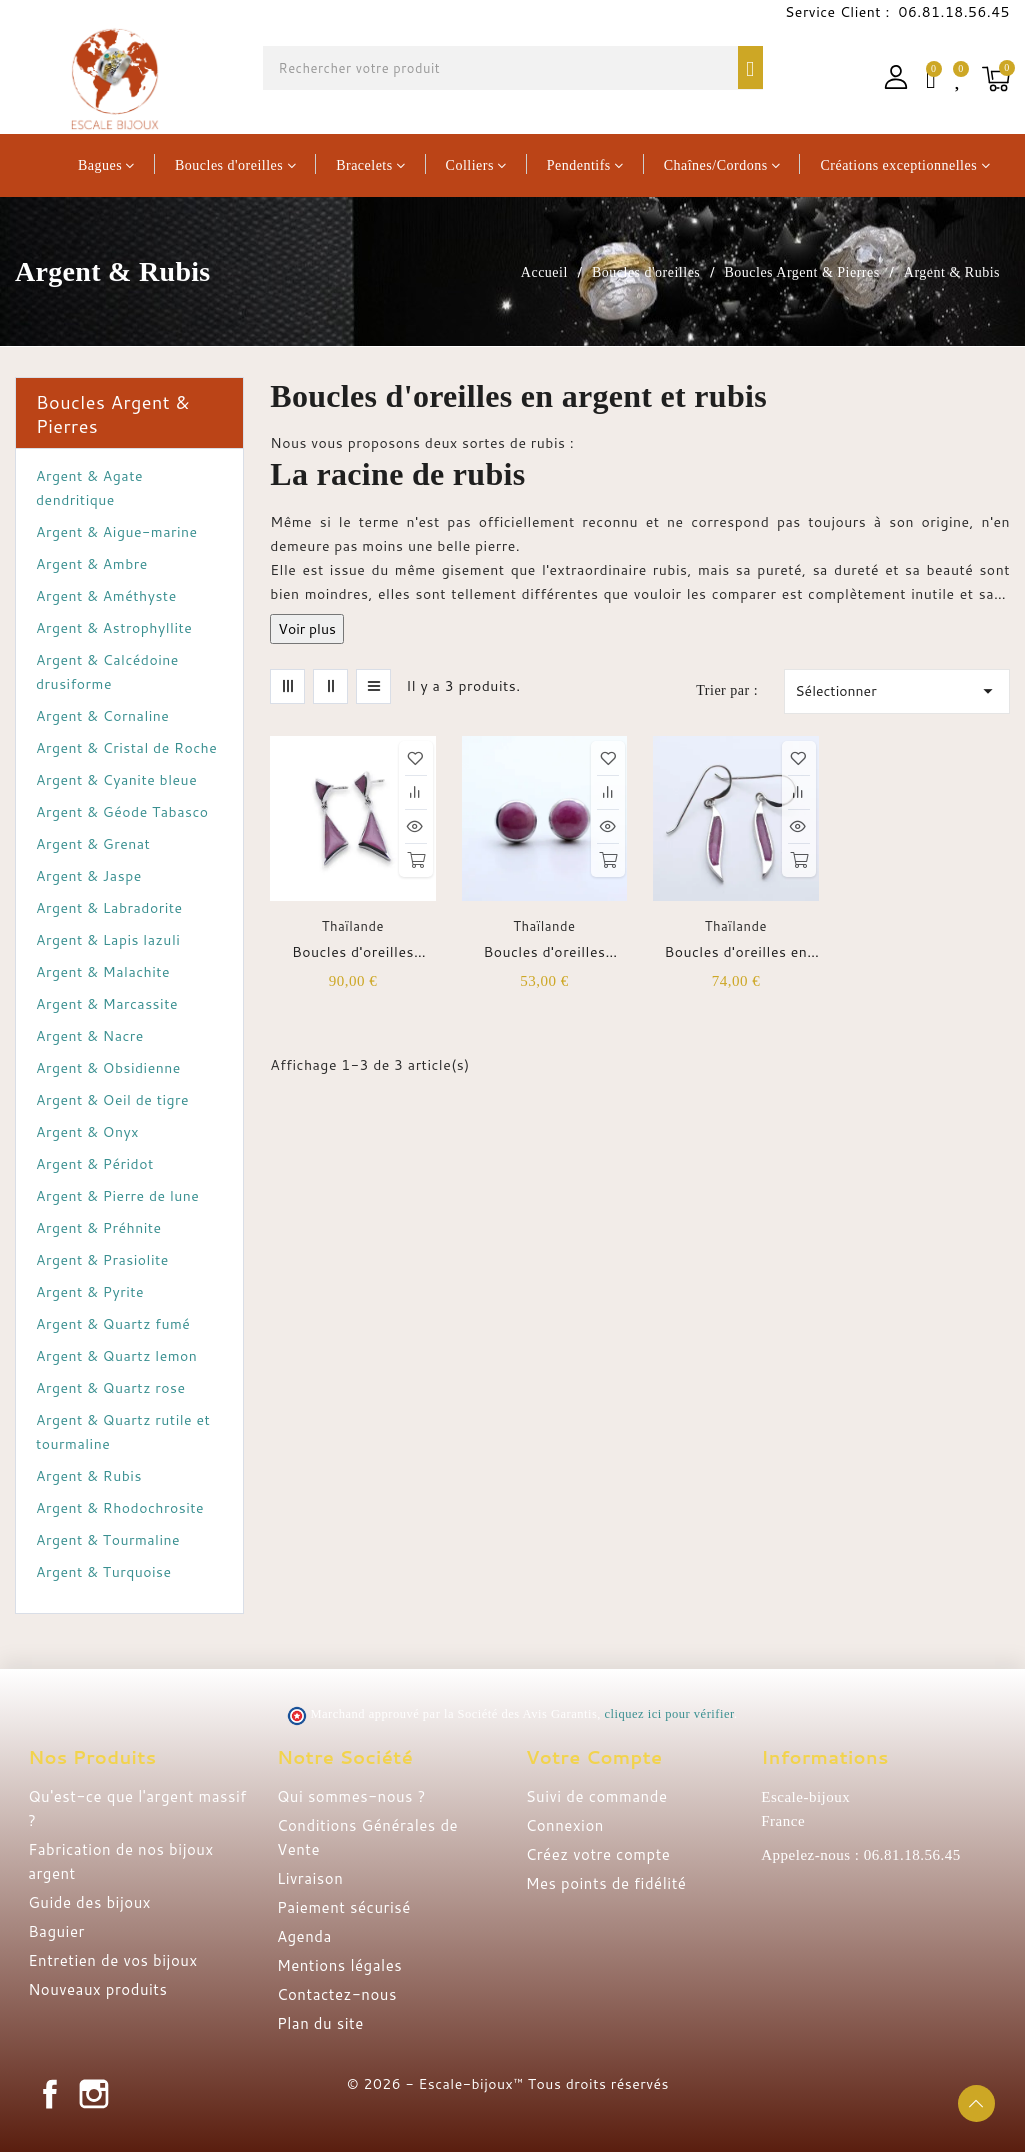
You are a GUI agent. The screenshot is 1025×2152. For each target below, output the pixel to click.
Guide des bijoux (89, 1902)
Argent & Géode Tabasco (122, 812)
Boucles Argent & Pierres (113, 414)
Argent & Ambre (92, 564)
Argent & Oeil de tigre (112, 1100)
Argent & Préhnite (99, 1228)
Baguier (56, 1931)
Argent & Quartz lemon (116, 1356)
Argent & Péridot (95, 1164)
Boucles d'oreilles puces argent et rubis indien (353, 952)
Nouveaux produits (97, 1989)
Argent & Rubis (89, 1476)
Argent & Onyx (87, 1132)
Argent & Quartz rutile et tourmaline (123, 1432)
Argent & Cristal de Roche (126, 748)
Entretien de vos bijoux (113, 1960)
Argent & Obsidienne (108, 1068)
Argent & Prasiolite (102, 1260)
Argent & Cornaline (102, 716)
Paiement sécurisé (344, 1907)
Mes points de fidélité (606, 1883)
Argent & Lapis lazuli (108, 940)
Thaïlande (353, 926)
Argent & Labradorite (109, 908)
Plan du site (320, 2023)
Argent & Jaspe (89, 876)
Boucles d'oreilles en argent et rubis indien (736, 952)
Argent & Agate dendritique (89, 488)
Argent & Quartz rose (111, 1388)
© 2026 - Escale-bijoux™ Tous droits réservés (508, 2084)
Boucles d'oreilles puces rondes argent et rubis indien (544, 952)
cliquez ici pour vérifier (669, 1714)
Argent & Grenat (93, 844)
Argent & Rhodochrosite (120, 1508)
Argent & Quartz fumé (113, 1324)
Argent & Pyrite (90, 1292)
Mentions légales (339, 1965)
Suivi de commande (597, 1796)
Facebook (50, 2094)
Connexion (565, 1825)
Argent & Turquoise (104, 1572)
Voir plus (307, 629)
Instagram (94, 2094)
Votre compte (594, 1757)
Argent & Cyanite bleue (116, 780)
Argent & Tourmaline (108, 1540)
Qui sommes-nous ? (351, 1796)
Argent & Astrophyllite (114, 628)
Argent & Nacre (90, 1036)
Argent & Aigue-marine (117, 532)
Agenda (304, 1936)
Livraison (310, 1878)
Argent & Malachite (103, 972)
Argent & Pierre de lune (117, 1196)
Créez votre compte (598, 1854)
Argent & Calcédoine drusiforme (107, 672)
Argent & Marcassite (107, 1004)
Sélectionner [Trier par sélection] (897, 691)
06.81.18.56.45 (952, 12)
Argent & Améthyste (106, 596)
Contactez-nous (337, 1994)
